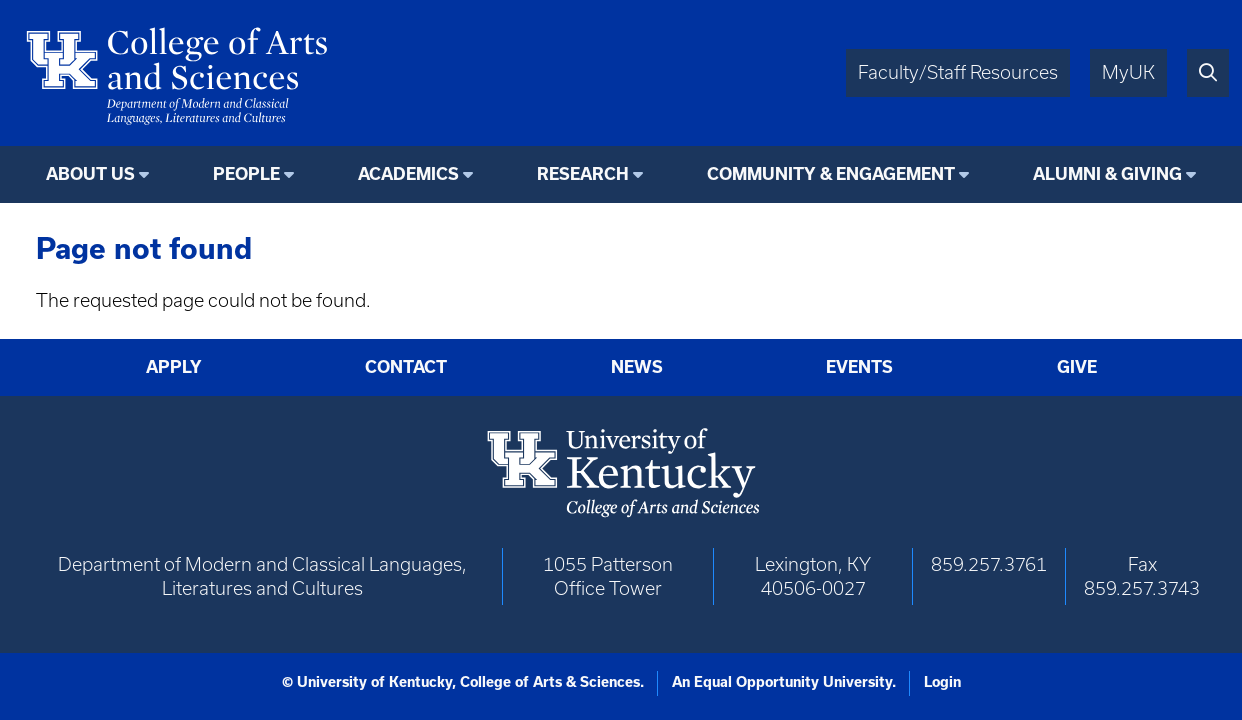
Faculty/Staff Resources (958, 72)
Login (942, 682)
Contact (406, 366)
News (637, 366)
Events (859, 366)
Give (1077, 366)
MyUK (1128, 72)
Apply (174, 366)
